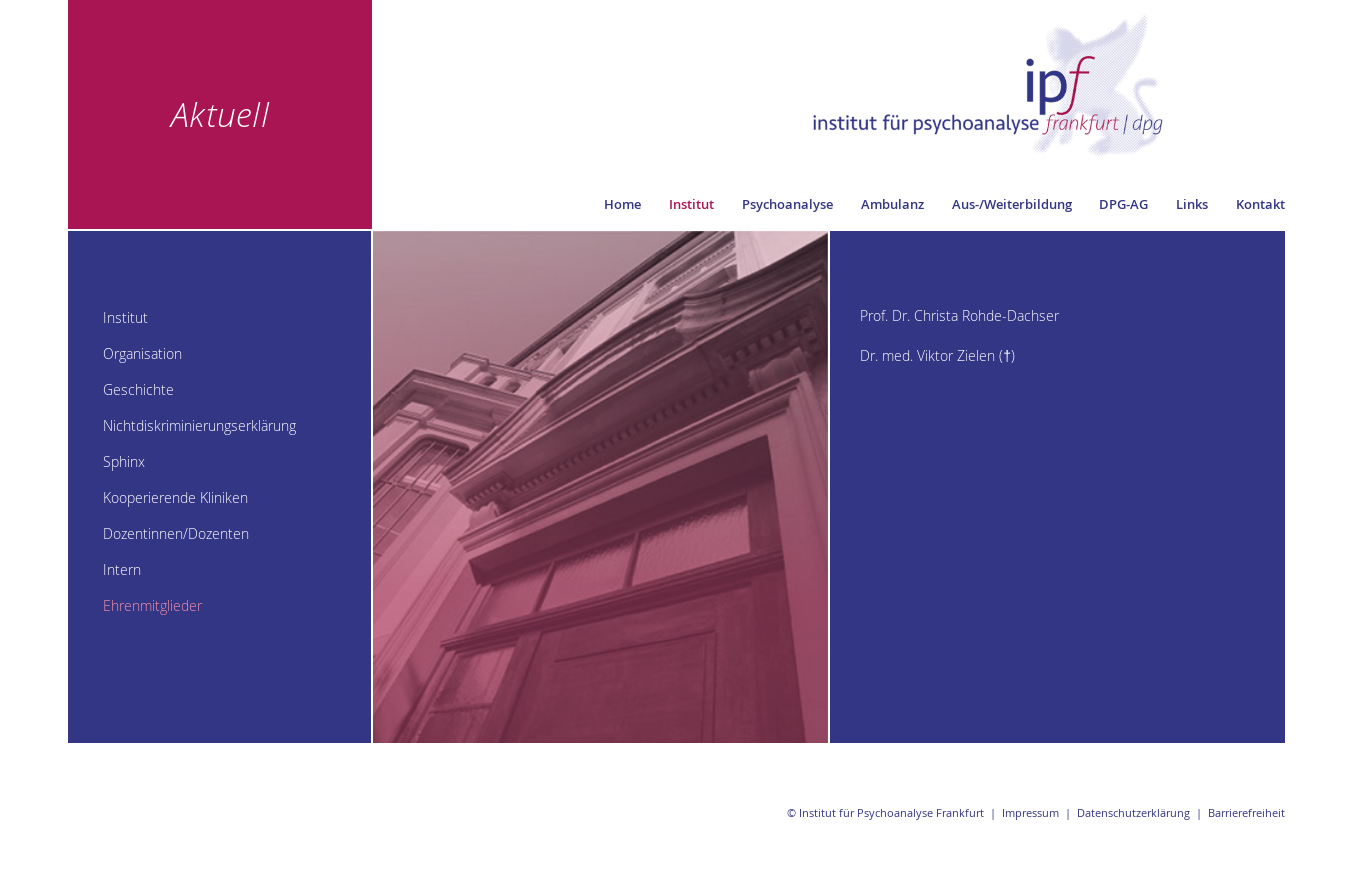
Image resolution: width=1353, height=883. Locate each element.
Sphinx (124, 461)
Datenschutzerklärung (1133, 812)
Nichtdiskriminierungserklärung (199, 425)
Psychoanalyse (787, 204)
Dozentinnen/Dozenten (176, 533)
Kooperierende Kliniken (175, 497)
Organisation (142, 353)
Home (622, 204)
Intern (122, 569)
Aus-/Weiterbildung (1012, 204)
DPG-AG (1123, 204)
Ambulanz (892, 204)
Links (1192, 204)
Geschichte (138, 389)
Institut (691, 204)
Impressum (1030, 812)
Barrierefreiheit (1246, 812)
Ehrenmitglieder (152, 605)
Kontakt (1260, 204)
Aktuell (220, 114)
